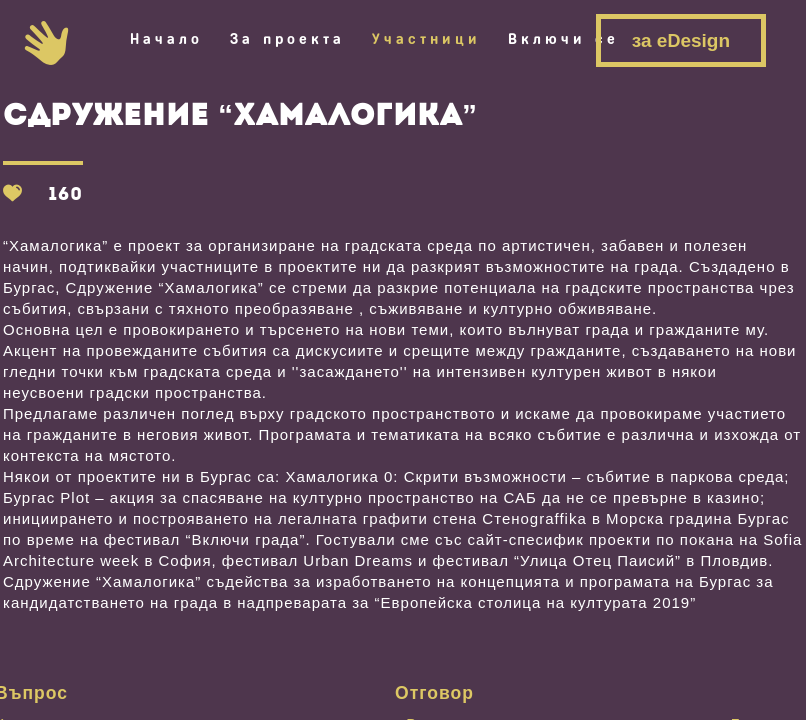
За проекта (287, 39)
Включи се (563, 39)
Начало (166, 39)
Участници (426, 39)
